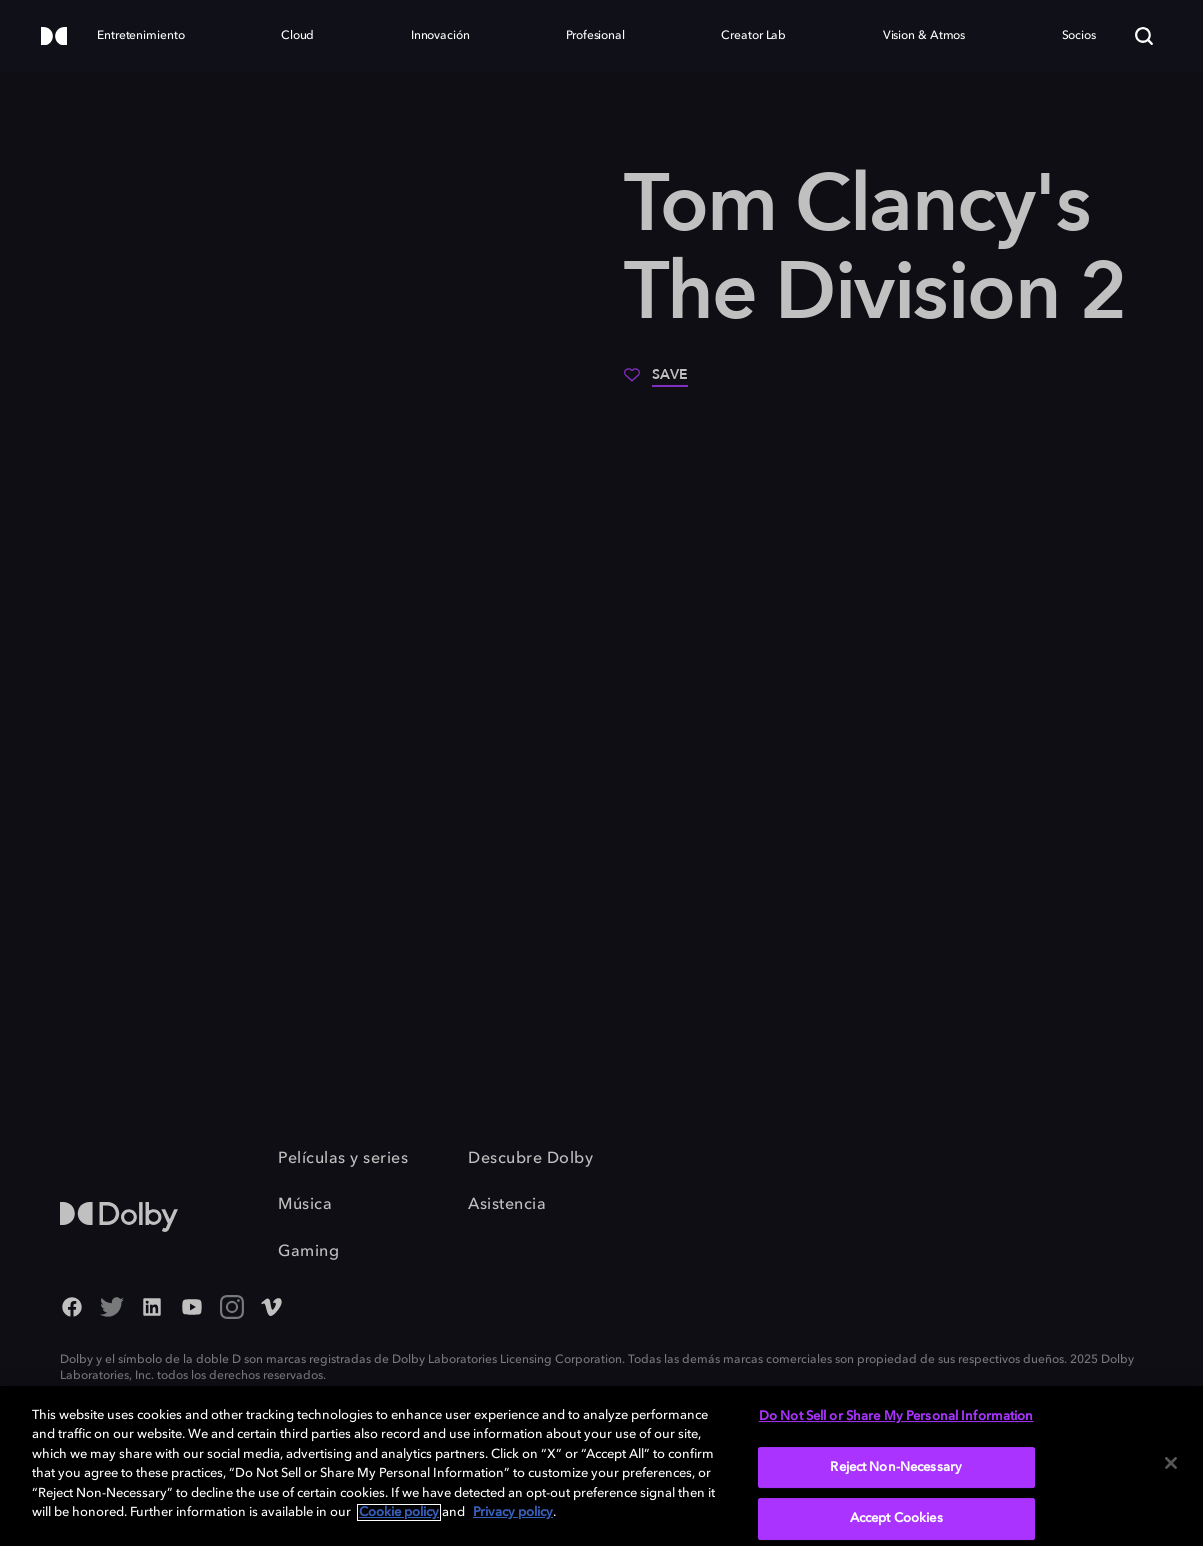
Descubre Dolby (530, 1159)
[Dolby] (54, 37)
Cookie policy (399, 1512)
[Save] (656, 382)
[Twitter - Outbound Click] (112, 1309)
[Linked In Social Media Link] (152, 1309)
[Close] (1171, 1463)
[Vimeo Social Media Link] (272, 1309)
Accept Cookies (896, 1518)
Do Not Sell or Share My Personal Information (896, 1416)
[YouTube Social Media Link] (192, 1309)
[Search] (1144, 36)
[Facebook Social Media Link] (72, 1309)
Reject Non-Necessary (896, 1467)
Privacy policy (513, 1512)
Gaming (308, 1252)
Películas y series (343, 1159)
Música (305, 1205)
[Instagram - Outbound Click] (232, 1309)
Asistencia (507, 1205)
